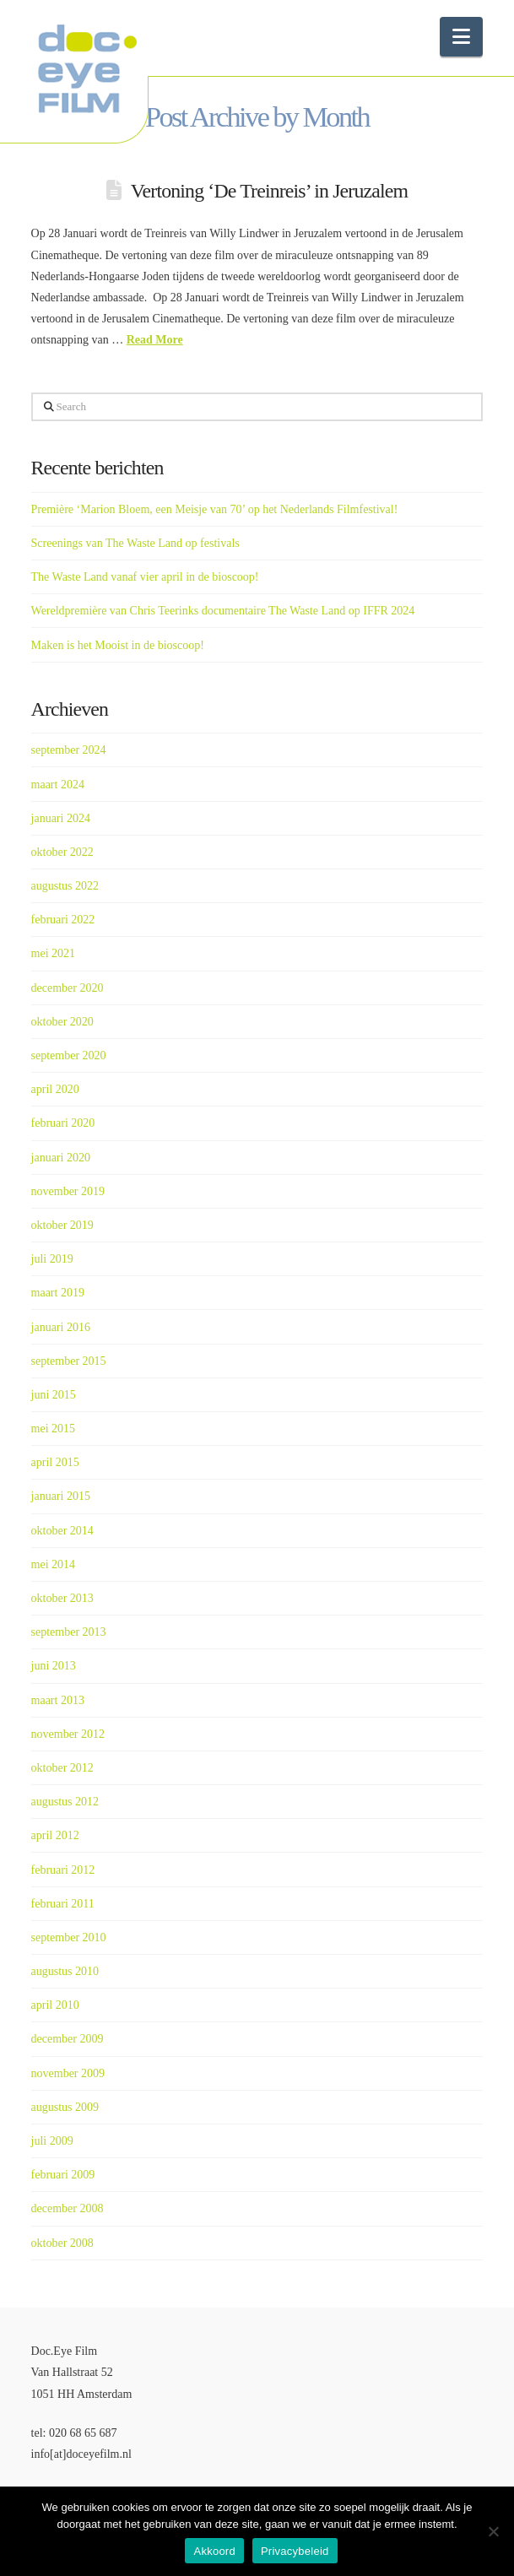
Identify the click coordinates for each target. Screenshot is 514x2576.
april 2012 (55, 1835)
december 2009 (67, 2038)
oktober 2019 (62, 1225)
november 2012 (68, 1734)
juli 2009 (52, 2141)
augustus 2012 (65, 1801)
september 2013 (68, 1632)
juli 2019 (52, 1259)
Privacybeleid (295, 2551)
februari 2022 (63, 919)
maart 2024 (57, 784)
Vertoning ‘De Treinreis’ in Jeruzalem (269, 191)
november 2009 (68, 2073)
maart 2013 (57, 1700)
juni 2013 (53, 1665)
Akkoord (214, 2551)
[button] (461, 37)
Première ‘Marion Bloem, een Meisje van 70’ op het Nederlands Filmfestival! (214, 509)
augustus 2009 (65, 2107)
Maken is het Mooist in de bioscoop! (117, 645)
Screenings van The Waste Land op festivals (135, 543)
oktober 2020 (62, 1021)
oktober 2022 (62, 852)
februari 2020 (63, 1123)
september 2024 (68, 750)
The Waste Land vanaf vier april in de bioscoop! (145, 577)
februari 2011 (63, 1903)
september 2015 (68, 1361)
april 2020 (55, 1089)
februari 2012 (63, 1870)
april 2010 (55, 2005)
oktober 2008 (62, 2243)
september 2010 (68, 1937)
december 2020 (67, 988)
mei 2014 (53, 1564)
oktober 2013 (62, 1598)
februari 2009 (63, 2174)
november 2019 (68, 1191)
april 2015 (55, 1462)
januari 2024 (60, 818)
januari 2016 (60, 1327)
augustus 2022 (65, 885)
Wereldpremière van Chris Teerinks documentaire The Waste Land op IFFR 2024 (223, 610)
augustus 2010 (65, 1971)
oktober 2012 (62, 1768)
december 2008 (67, 2208)
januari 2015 (60, 1496)
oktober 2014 (62, 1530)
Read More (155, 339)
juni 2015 (53, 1394)
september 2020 (68, 1055)
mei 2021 (53, 953)
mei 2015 (53, 1428)
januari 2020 (60, 1157)
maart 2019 (57, 1292)
